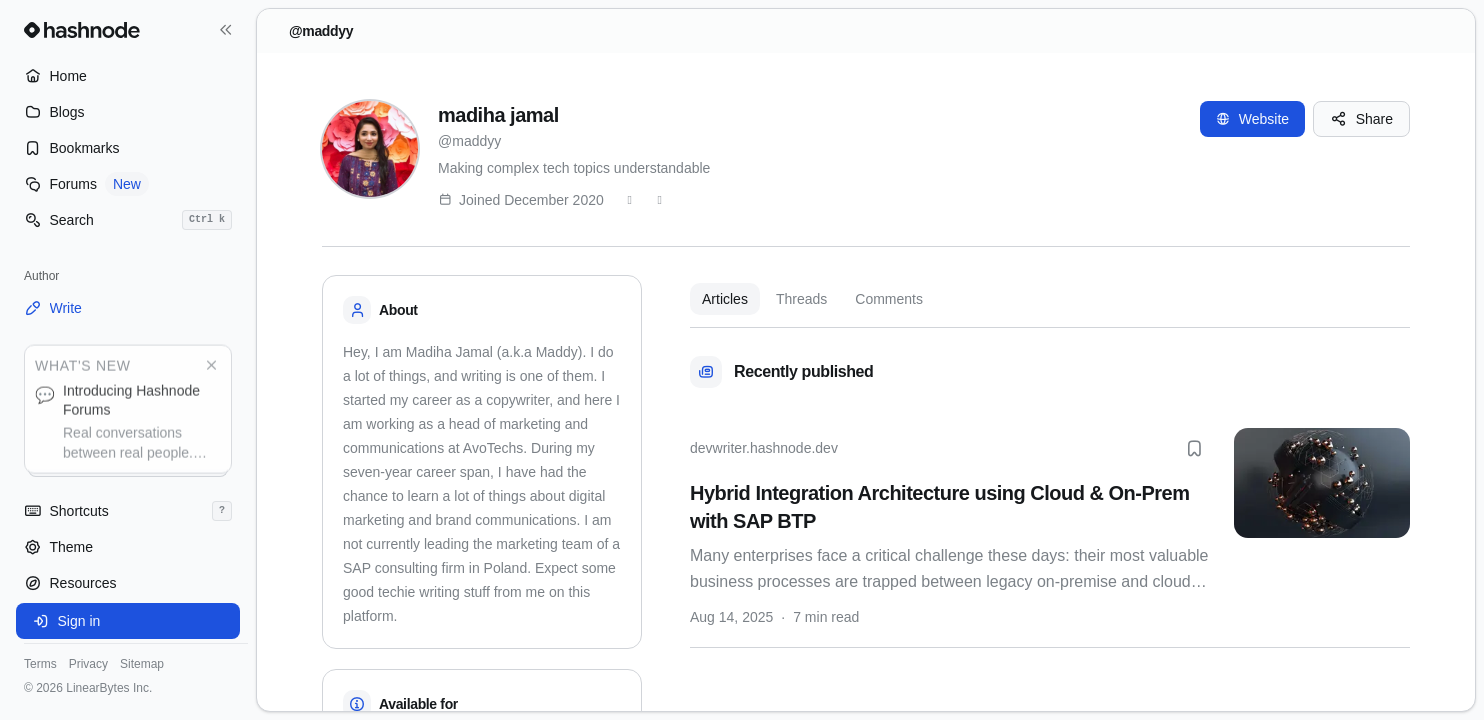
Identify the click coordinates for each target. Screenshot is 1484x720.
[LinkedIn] (660, 200)
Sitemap (142, 664)
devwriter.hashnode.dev (764, 448)
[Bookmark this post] (1194, 448)
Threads (801, 299)
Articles (725, 299)
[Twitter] (630, 200)
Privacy (88, 664)
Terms (40, 664)
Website (1252, 119)
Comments (889, 299)
